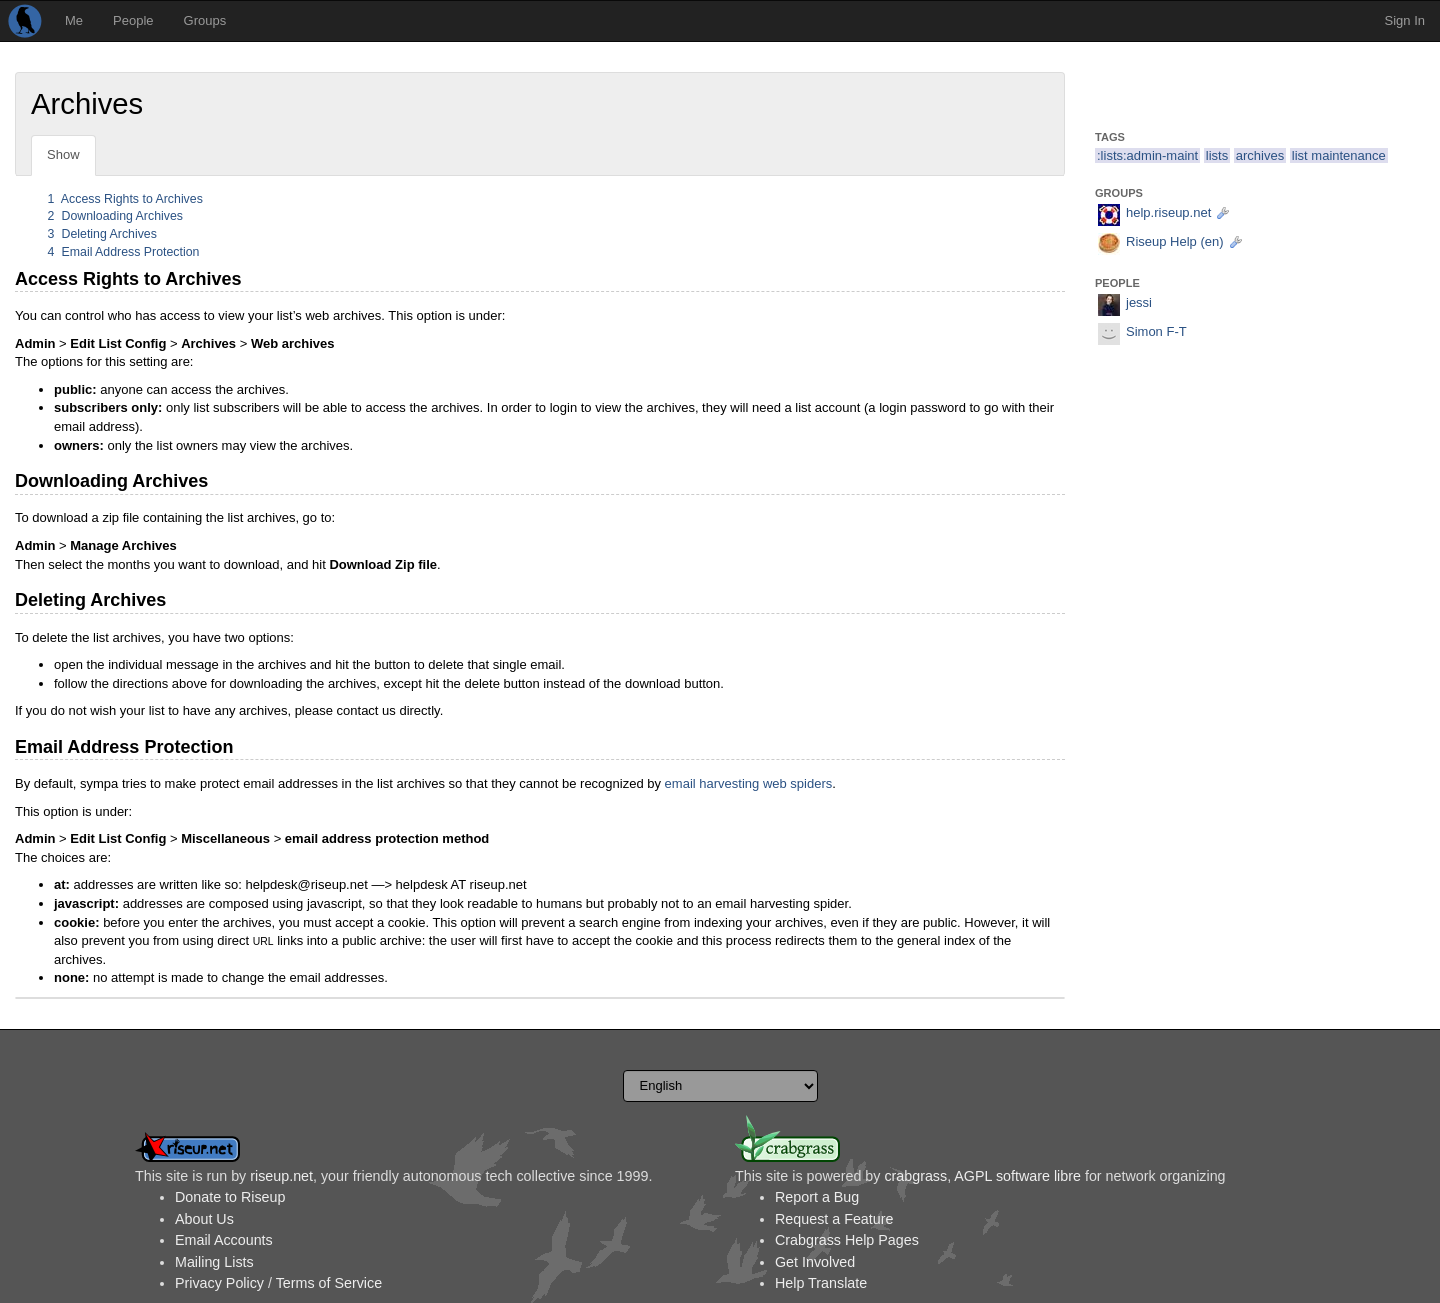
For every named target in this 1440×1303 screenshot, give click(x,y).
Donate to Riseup (230, 1197)
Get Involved (815, 1262)
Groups (205, 20)
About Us (204, 1219)
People (133, 20)
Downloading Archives (115, 216)
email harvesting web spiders (749, 783)
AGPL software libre (1017, 1176)
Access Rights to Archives (125, 199)
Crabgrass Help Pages (847, 1240)
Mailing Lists (214, 1262)
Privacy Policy (219, 1283)
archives (1260, 155)
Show (63, 154)
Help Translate (821, 1283)
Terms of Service (329, 1283)
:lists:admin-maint (1147, 155)
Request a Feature (834, 1219)
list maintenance (1339, 155)
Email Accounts (224, 1240)
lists (1217, 155)
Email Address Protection (124, 252)
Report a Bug (817, 1197)
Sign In (1405, 20)
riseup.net (281, 1176)
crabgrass (915, 1176)
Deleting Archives (102, 234)
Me (74, 20)
